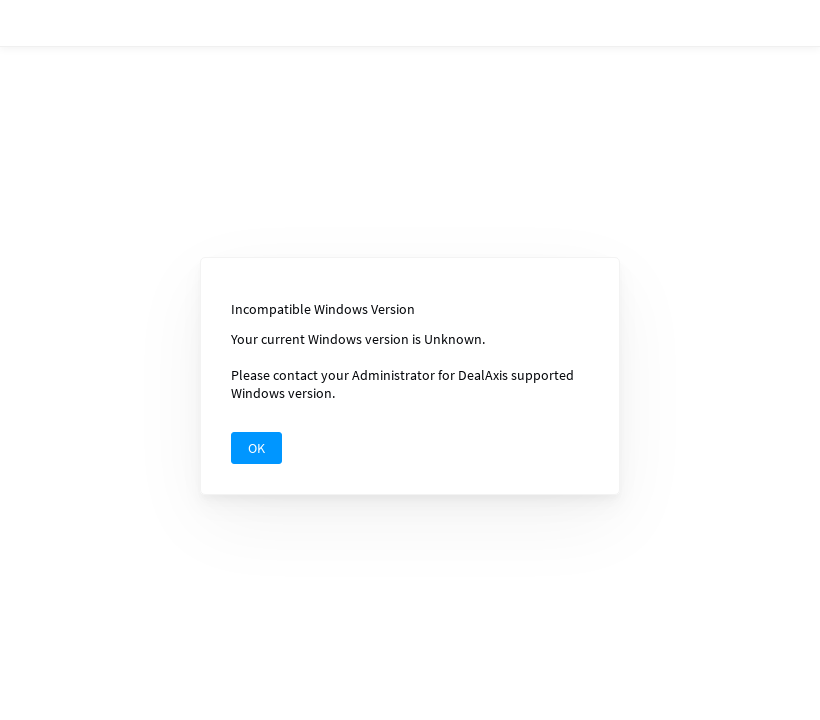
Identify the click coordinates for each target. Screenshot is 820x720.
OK (256, 444)
